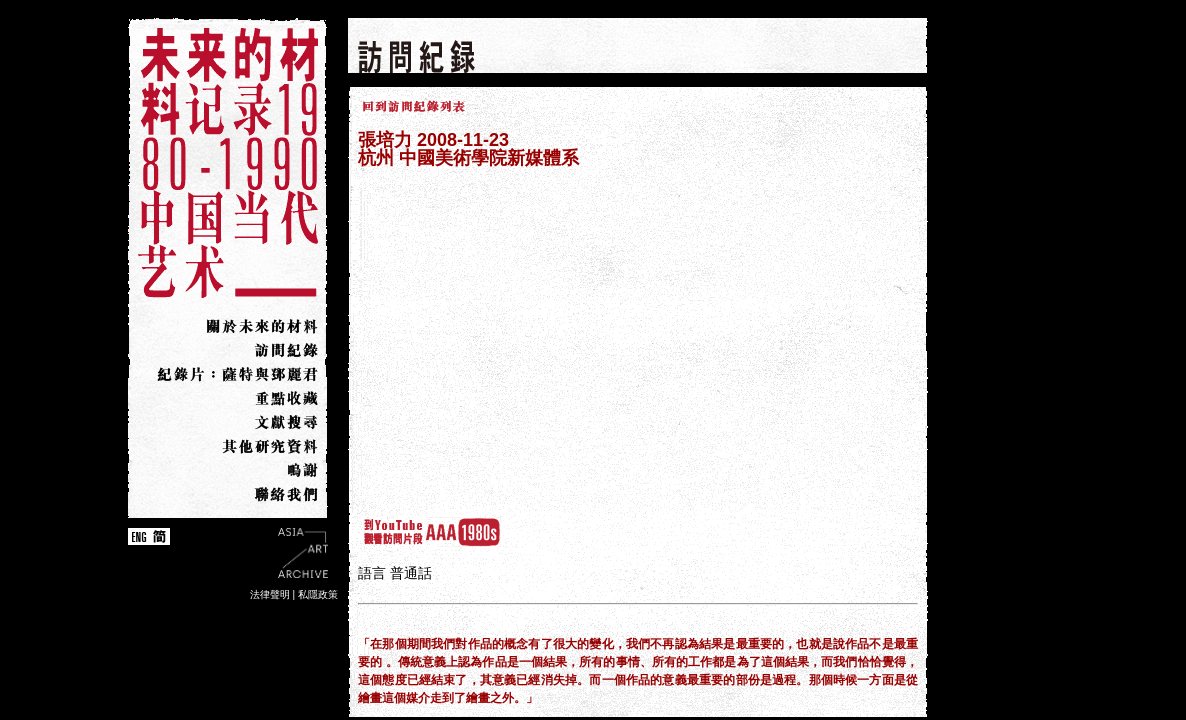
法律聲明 (270, 594)
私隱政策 (318, 594)
